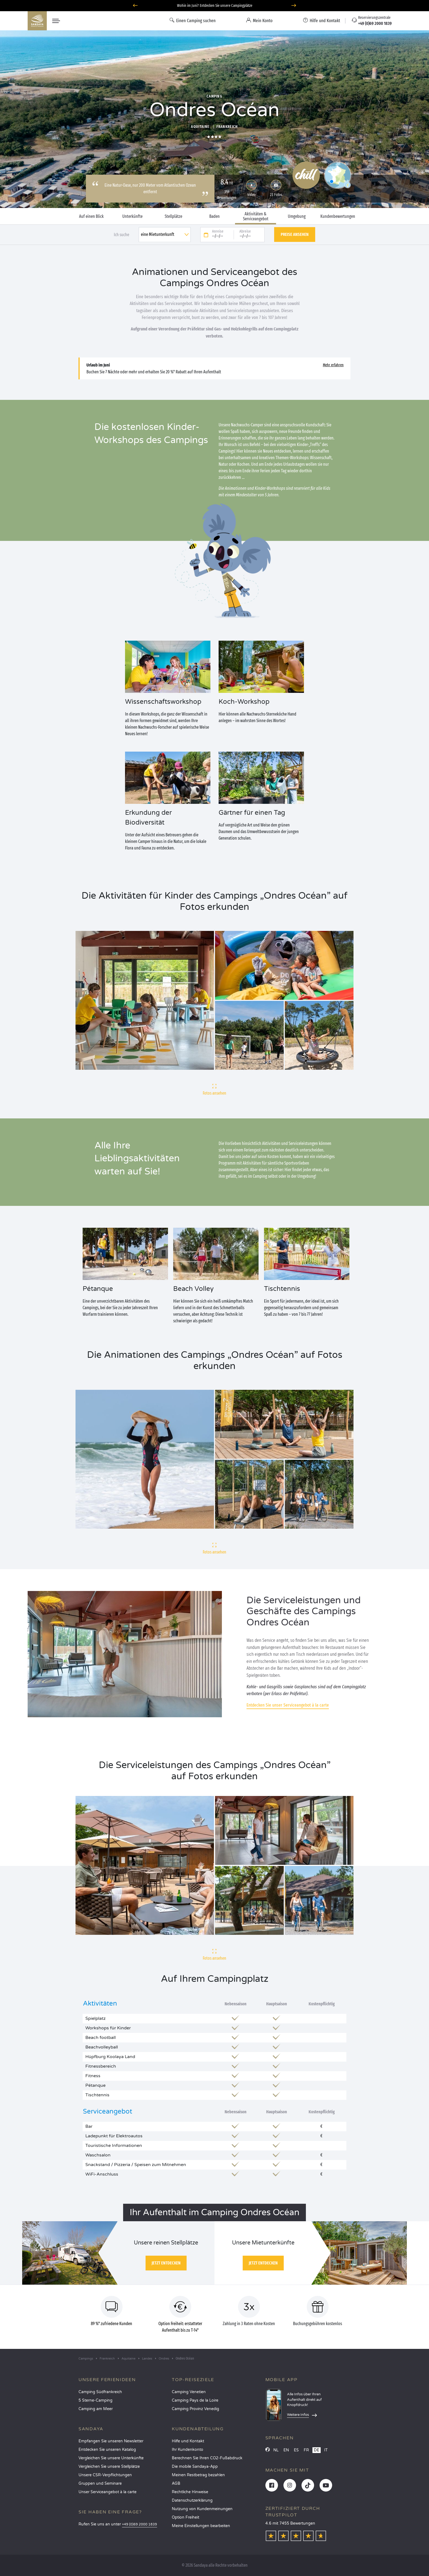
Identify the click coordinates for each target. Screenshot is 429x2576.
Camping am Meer (96, 2409)
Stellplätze (173, 216)
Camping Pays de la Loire (195, 2400)
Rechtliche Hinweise (190, 2492)
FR (306, 2450)
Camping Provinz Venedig (195, 2409)
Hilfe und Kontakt (188, 2441)
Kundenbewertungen (337, 216)
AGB (176, 2483)
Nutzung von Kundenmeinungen (202, 2509)
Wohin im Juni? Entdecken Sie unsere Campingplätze (214, 5)
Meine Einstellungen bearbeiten (201, 2526)
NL (276, 2450)
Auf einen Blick (91, 216)
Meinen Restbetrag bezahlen (198, 2475)
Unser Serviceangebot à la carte (108, 2492)
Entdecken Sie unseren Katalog (107, 2449)
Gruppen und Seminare (100, 2483)
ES (296, 2450)
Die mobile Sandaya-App (195, 2466)
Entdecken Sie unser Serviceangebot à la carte (288, 1705)
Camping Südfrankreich (100, 2392)
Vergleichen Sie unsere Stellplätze (109, 2466)
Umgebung (297, 216)
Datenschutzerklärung (192, 2500)
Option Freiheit (185, 2517)
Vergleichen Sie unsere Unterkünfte (111, 2458)
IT (326, 2450)
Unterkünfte (132, 216)
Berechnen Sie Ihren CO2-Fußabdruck (207, 2458)
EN (286, 2450)
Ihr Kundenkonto (187, 2449)
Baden (214, 216)
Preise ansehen (295, 234)
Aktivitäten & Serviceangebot (255, 216)
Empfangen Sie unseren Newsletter (111, 2441)
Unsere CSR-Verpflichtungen (105, 2475)
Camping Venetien (189, 2392)
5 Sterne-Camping (95, 2400)
